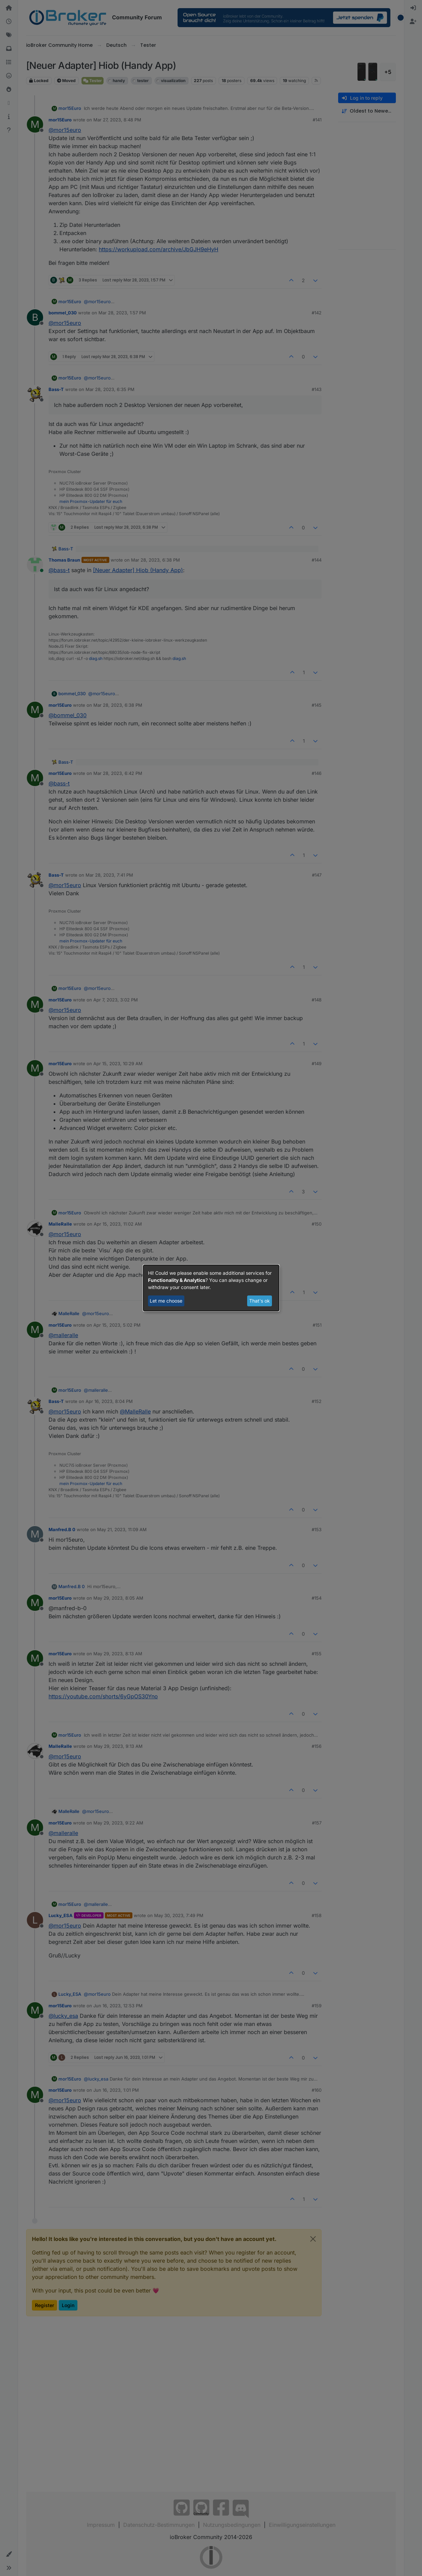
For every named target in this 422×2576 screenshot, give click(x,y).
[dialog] (211, 1288)
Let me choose (166, 1301)
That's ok (259, 1301)
